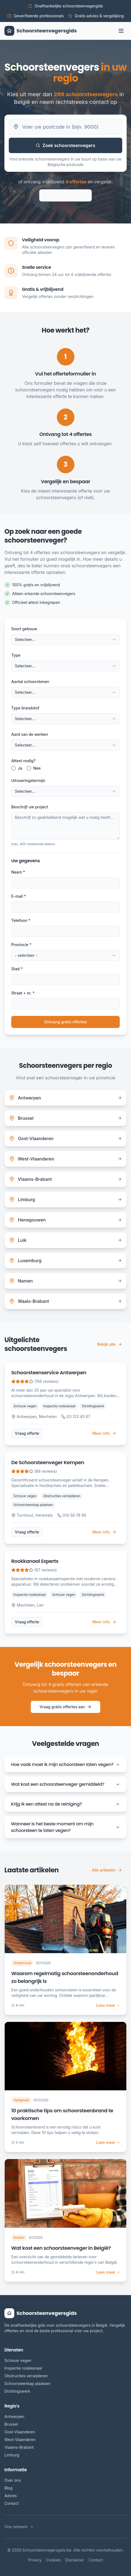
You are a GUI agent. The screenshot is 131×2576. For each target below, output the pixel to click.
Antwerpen (14, 2416)
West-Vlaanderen (20, 2439)
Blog (8, 2488)
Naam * (18, 872)
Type (15, 655)
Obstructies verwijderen (26, 2375)
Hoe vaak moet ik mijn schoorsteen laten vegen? (65, 1764)
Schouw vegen (17, 2360)
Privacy (35, 2560)
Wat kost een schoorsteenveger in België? (61, 2248)
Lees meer (108, 2005)
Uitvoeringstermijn (28, 780)
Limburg (11, 2455)
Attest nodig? (23, 760)
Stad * (17, 968)
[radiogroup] (65, 768)
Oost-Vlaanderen (19, 2431)
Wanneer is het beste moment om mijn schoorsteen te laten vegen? (65, 1827)
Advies (10, 2495)
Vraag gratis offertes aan (66, 1706)
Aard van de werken (29, 734)
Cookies (53, 2560)
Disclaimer (74, 2560)
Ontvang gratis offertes (65, 1021)
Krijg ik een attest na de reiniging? (65, 1804)
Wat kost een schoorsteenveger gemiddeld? (65, 1784)
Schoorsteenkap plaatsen (27, 2383)
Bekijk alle (109, 1344)
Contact (11, 2503)
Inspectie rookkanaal (23, 2368)
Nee (37, 768)
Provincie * (21, 944)
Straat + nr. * (23, 993)
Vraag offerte (27, 1433)
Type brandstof (25, 708)
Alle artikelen (107, 1870)
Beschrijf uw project (29, 807)
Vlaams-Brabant (19, 2447)
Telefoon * (20, 920)
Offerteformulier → (65, 195)
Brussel (11, 2424)
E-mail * (18, 896)
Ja (20, 768)
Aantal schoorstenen (30, 681)
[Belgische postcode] (65, 126)
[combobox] (65, 639)
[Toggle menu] (121, 30)
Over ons (12, 2480)
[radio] (13, 768)
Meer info (104, 1433)
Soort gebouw (24, 628)
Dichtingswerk (17, 2391)
